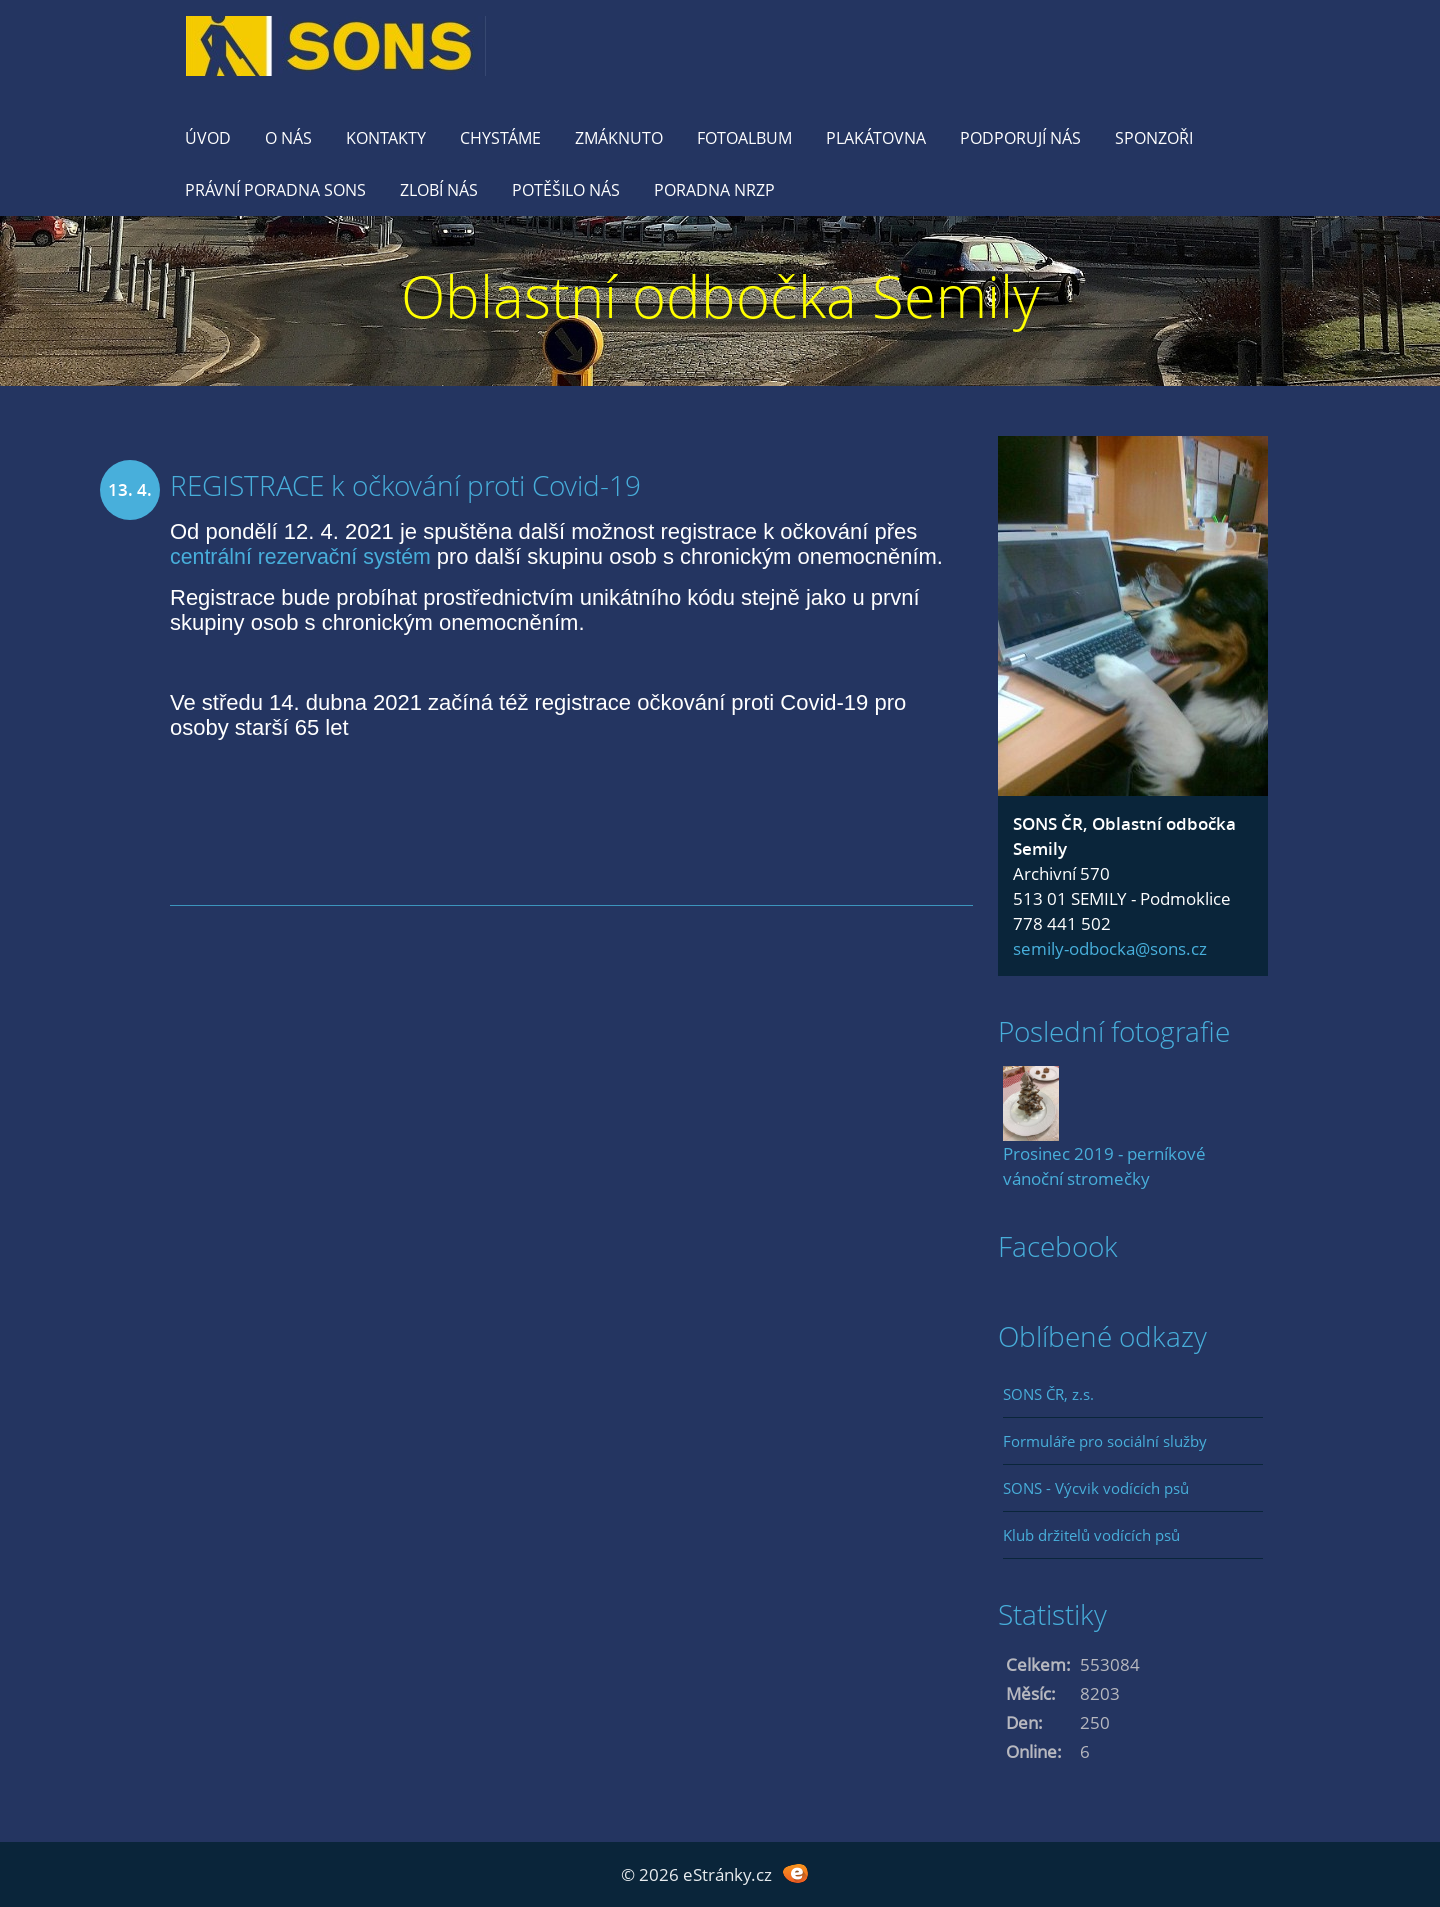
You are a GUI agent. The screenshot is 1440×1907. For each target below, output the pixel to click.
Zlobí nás (439, 190)
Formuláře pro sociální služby (1105, 1441)
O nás (288, 138)
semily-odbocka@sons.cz (1110, 948)
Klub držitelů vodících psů (1091, 1535)
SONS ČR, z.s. (1048, 1394)
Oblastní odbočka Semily (720, 295)
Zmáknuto (619, 138)
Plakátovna (876, 138)
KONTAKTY (386, 138)
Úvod (208, 138)
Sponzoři (1154, 138)
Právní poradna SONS (275, 190)
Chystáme (500, 138)
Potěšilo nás (566, 190)
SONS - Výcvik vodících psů (1096, 1488)
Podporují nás (1020, 138)
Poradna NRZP (714, 190)
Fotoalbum (744, 138)
